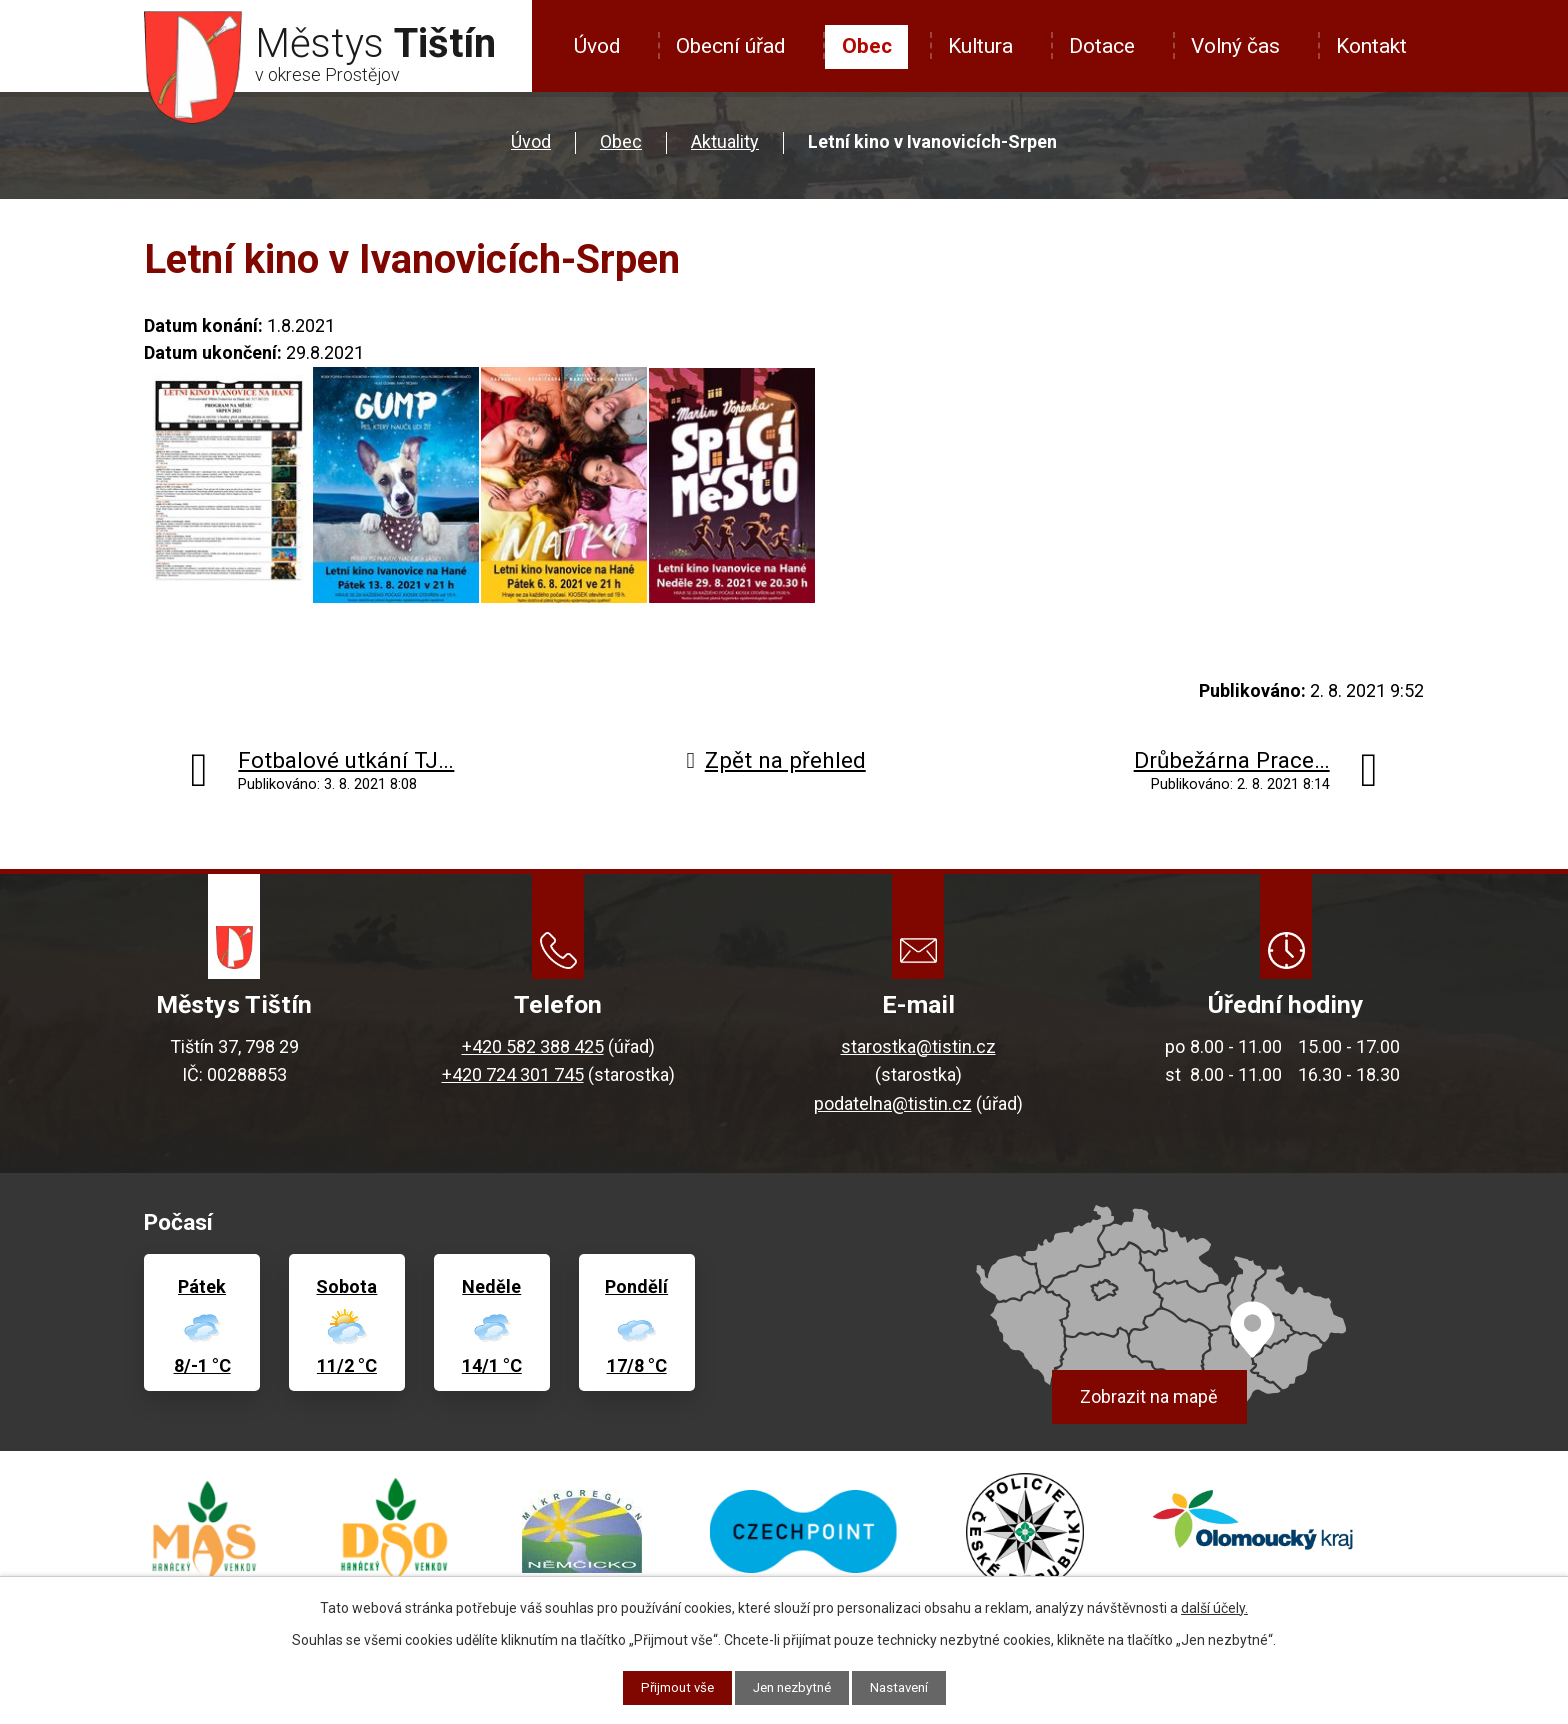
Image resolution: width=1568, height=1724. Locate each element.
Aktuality (725, 141)
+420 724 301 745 (513, 1074)
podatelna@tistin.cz (893, 1103)
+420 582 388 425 (533, 1046)
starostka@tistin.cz (918, 1046)
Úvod (597, 46)
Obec (867, 46)
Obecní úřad (730, 46)
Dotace (1102, 46)
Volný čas (1235, 46)
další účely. (1214, 1607)
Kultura (980, 46)
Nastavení (906, 1687)
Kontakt (1371, 46)
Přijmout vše (670, 1687)
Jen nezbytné (792, 1687)
